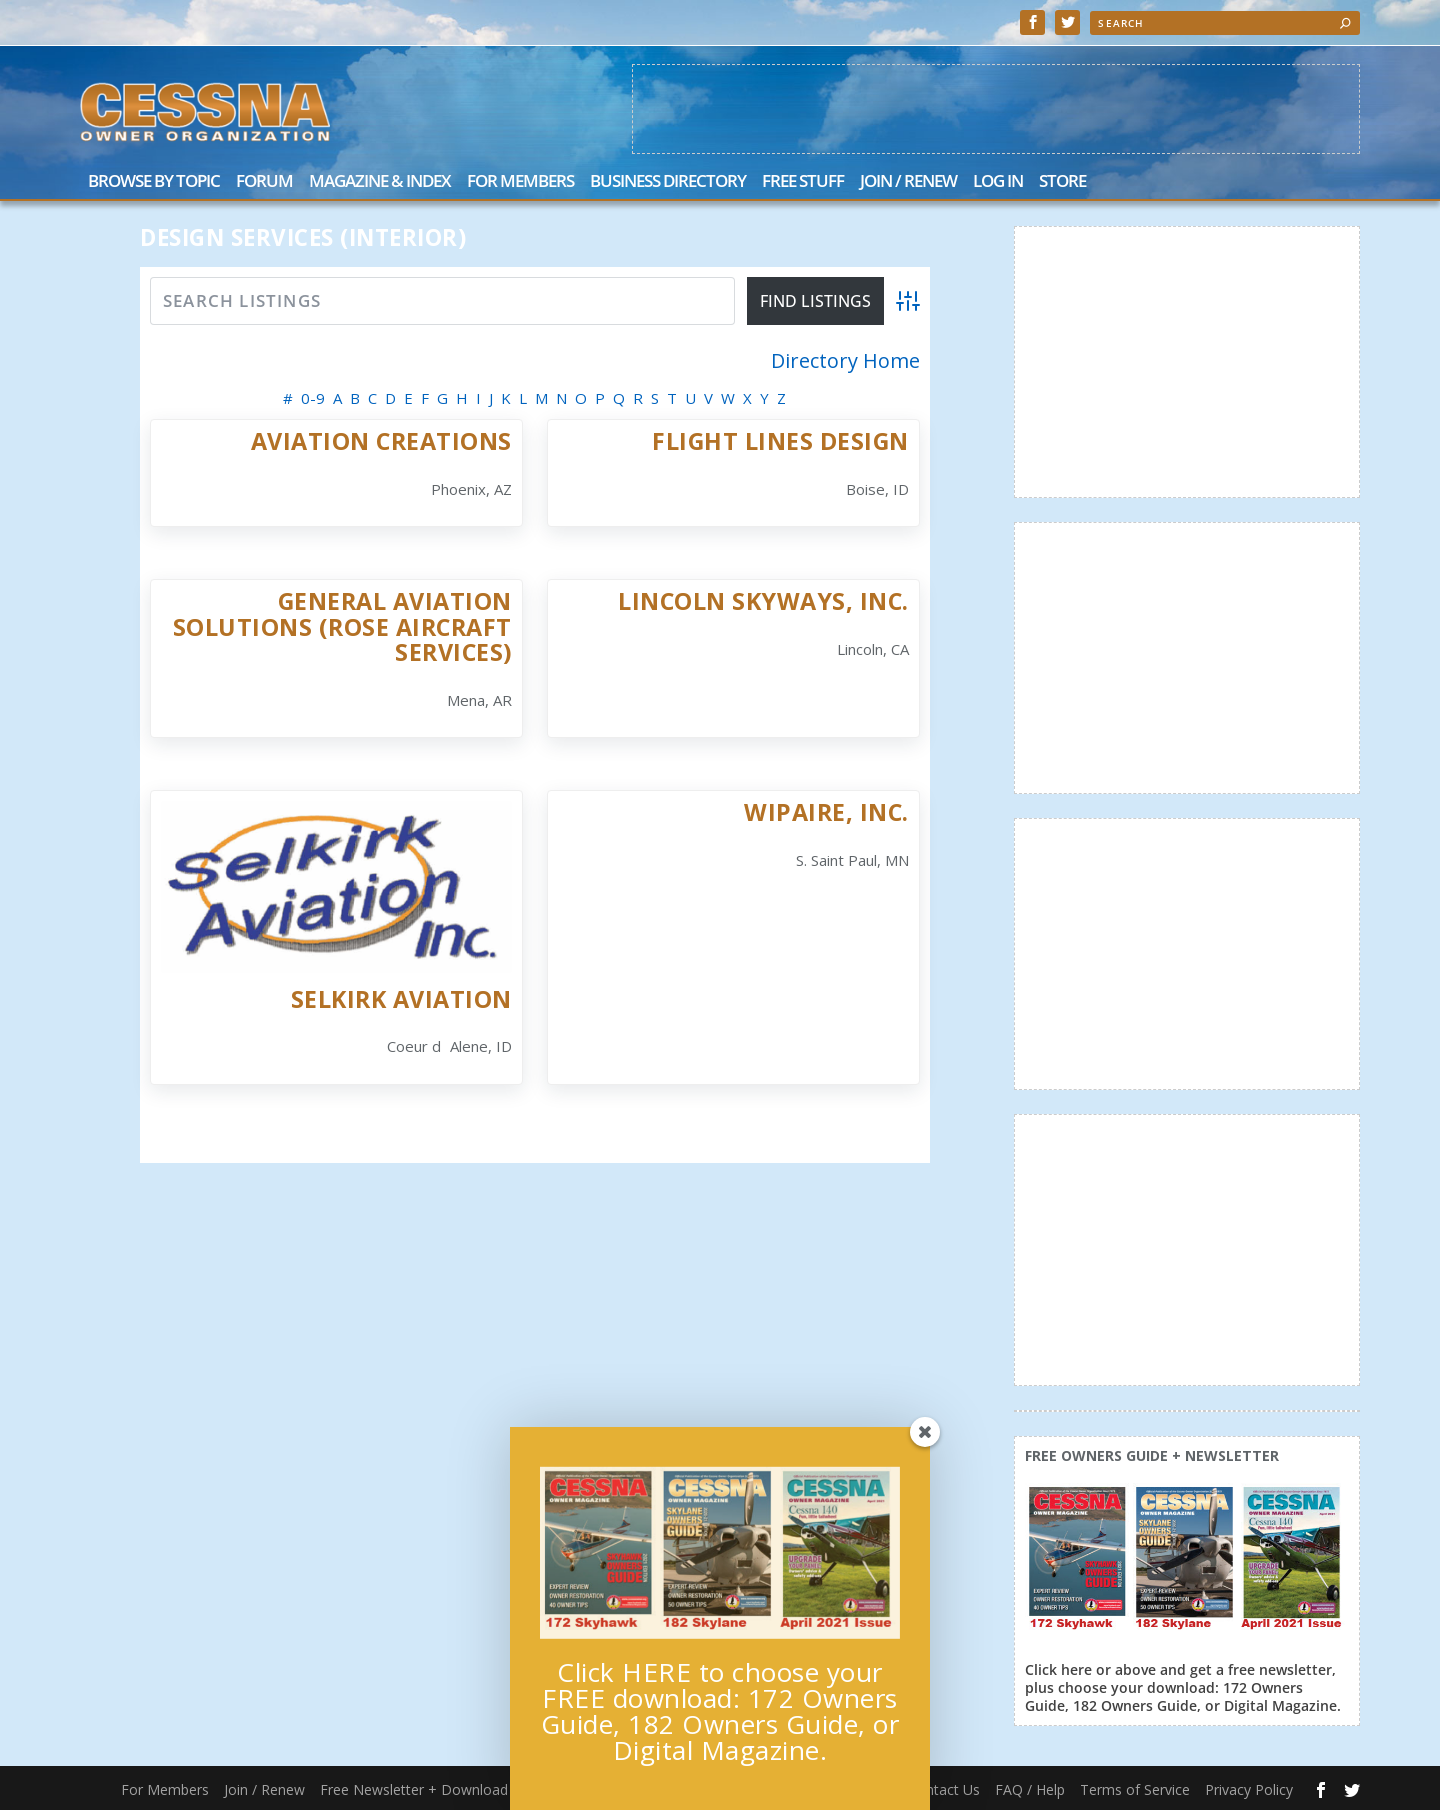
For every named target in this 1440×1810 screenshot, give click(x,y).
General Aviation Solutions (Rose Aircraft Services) (342, 626)
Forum (264, 182)
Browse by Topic (154, 182)
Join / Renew (908, 182)
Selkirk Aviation (401, 999)
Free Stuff (803, 182)
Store (1062, 182)
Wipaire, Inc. (826, 812)
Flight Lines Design (780, 441)
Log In (998, 182)
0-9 (313, 398)
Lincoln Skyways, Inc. (763, 601)
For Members (520, 182)
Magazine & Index (380, 182)
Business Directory (668, 182)
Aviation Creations (381, 441)
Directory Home (845, 361)
